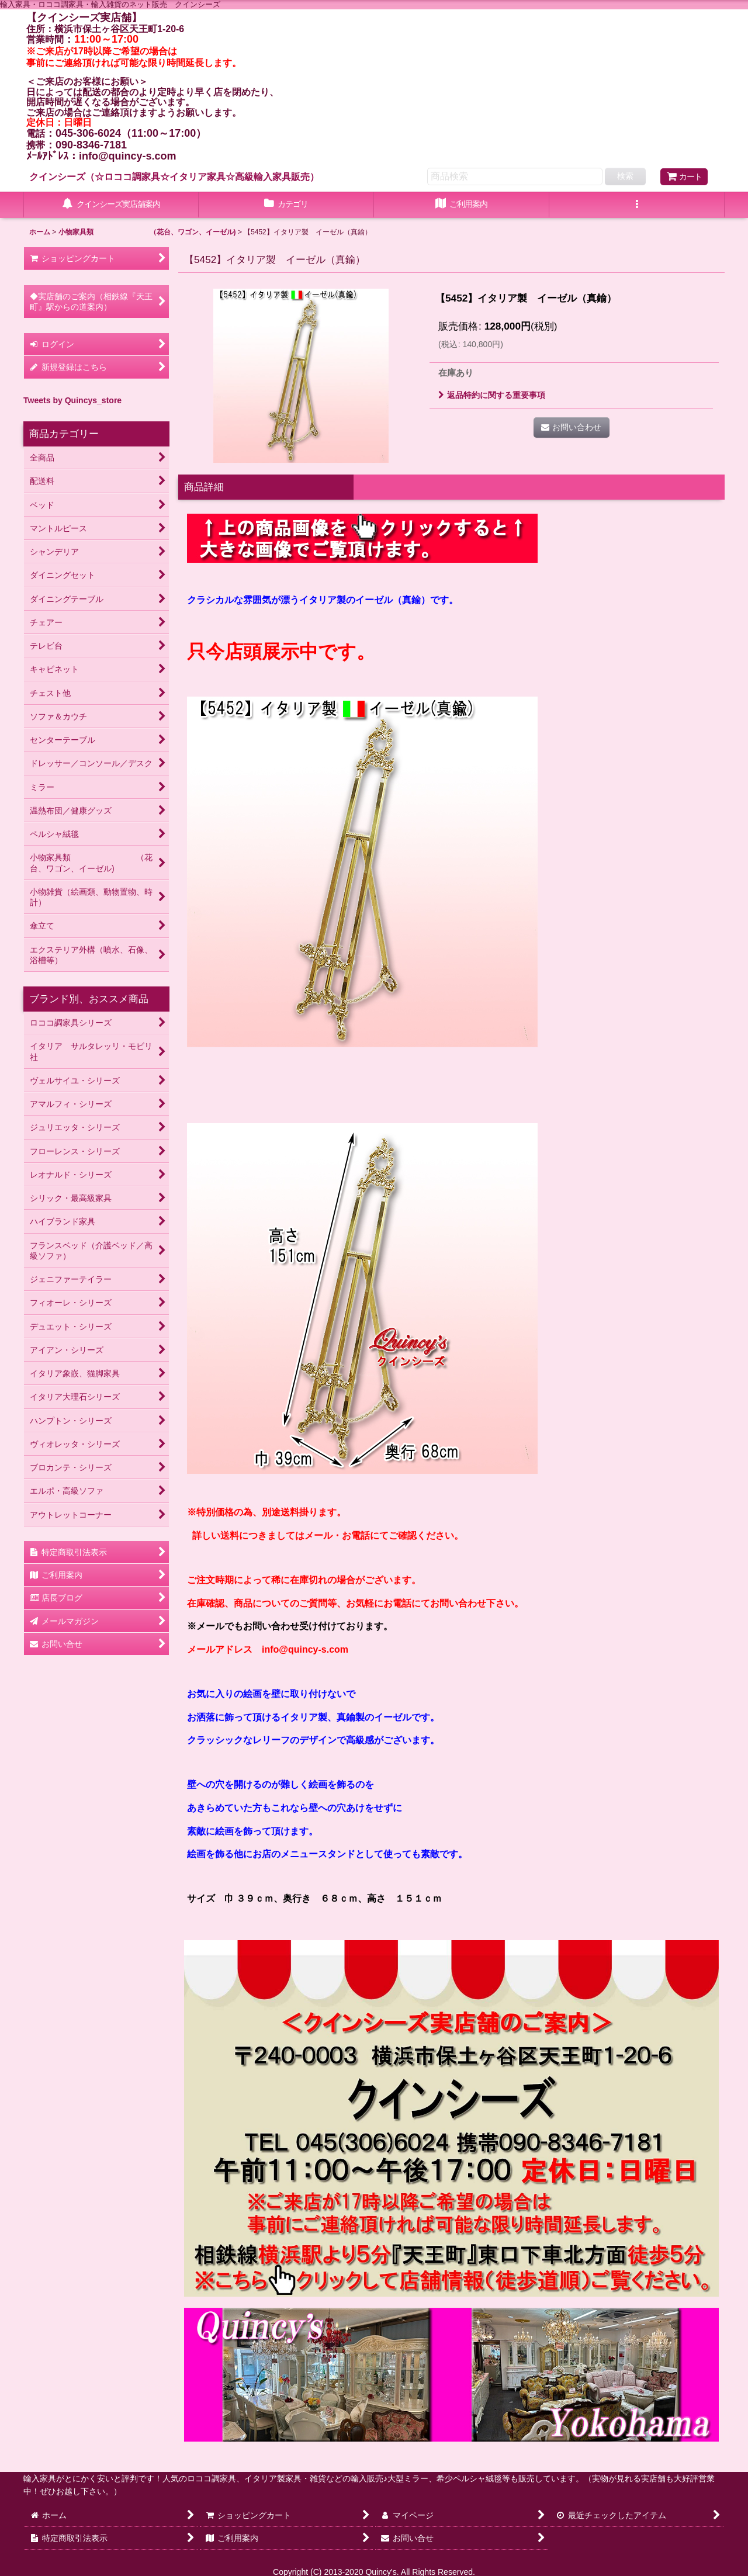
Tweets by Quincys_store (72, 400)
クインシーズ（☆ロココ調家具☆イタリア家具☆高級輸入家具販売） (174, 176)
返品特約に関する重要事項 (491, 395)
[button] (637, 205)
